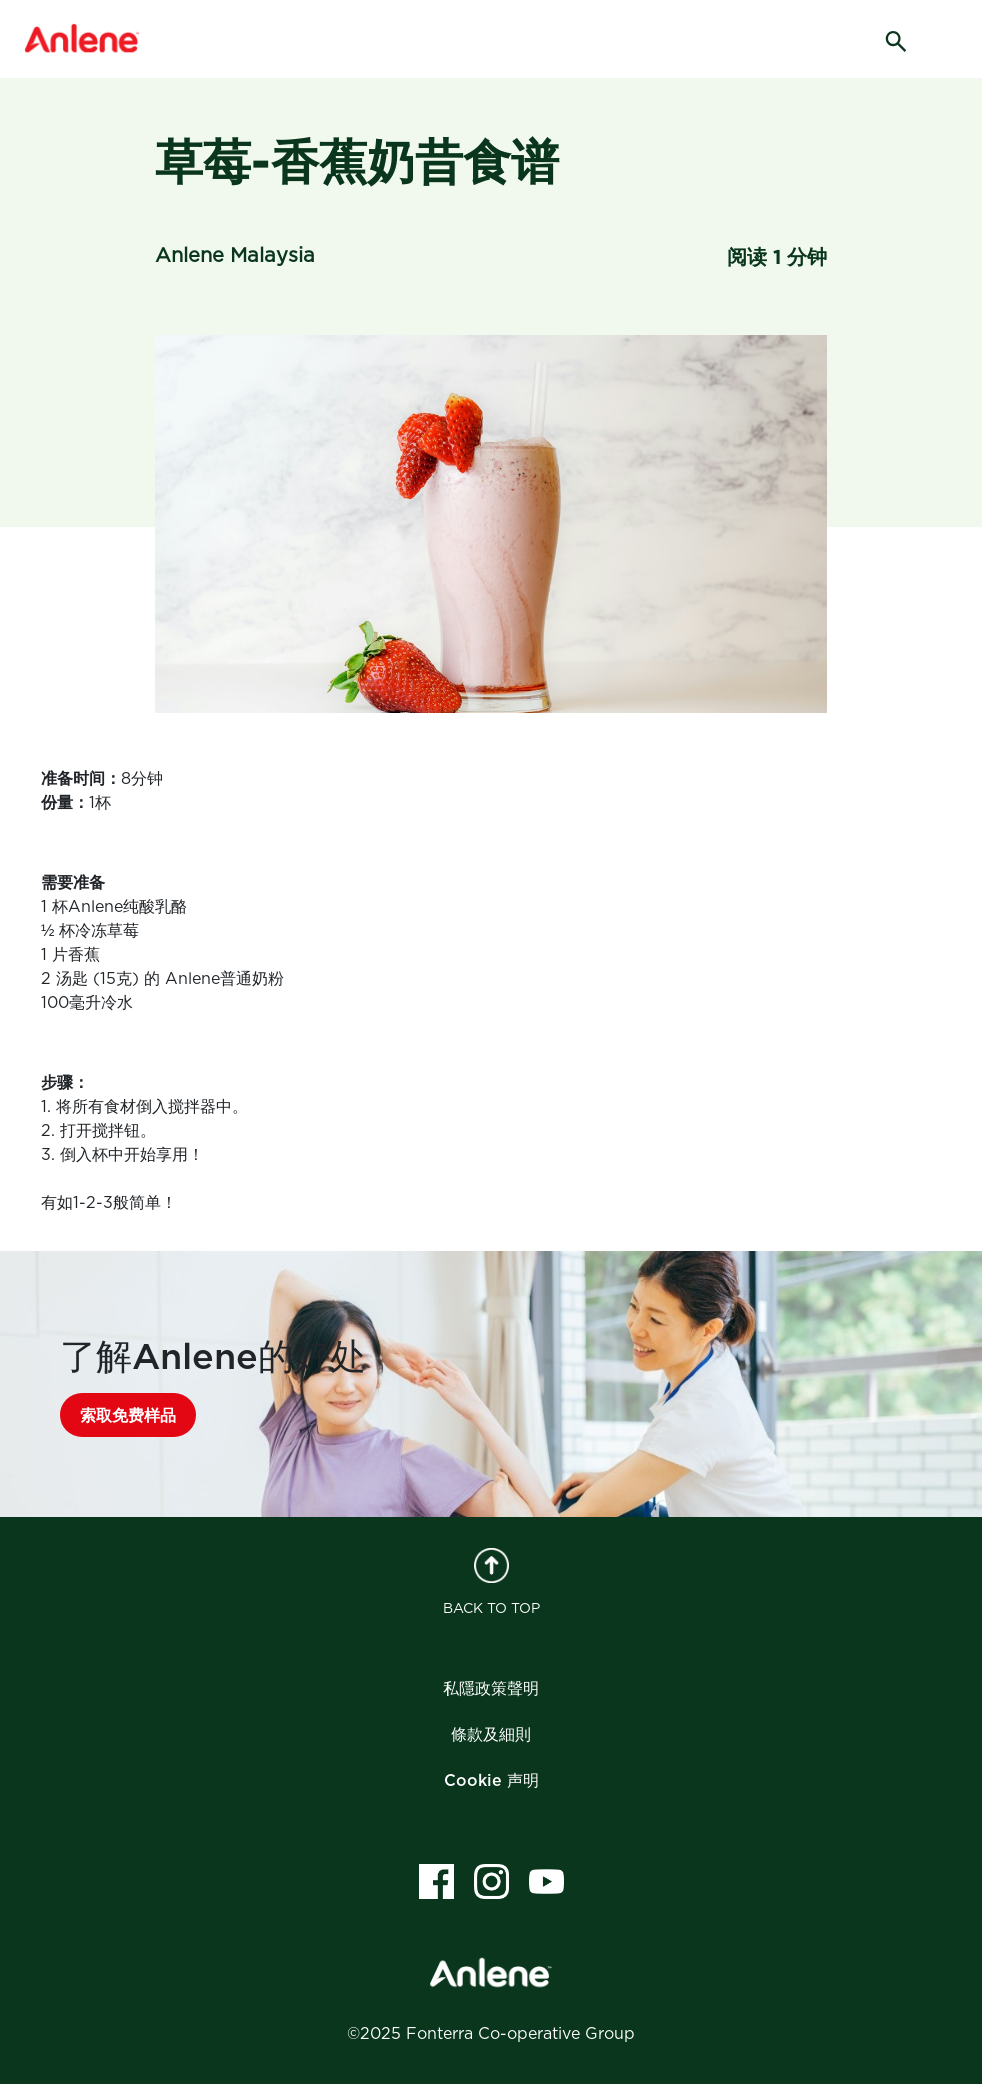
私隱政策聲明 (491, 1689)
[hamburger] (951, 39)
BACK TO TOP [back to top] (491, 1582)
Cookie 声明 (491, 1781)
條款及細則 (491, 1735)
